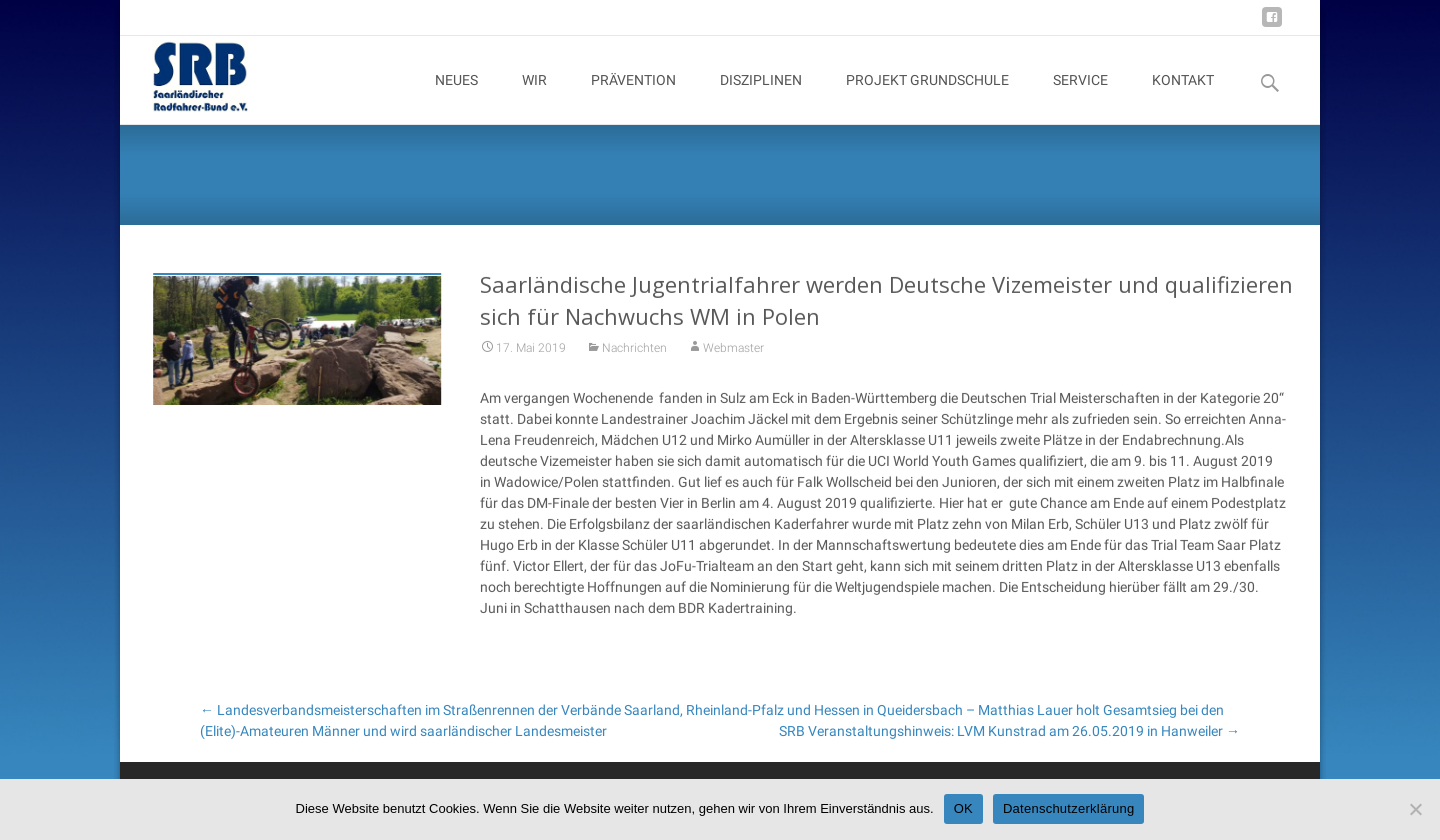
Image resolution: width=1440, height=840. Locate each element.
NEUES (456, 98)
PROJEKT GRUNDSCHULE (927, 98)
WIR (534, 98)
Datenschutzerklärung (1068, 808)
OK (963, 808)
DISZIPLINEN (761, 98)
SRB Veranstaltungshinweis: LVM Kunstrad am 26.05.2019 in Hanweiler (1009, 731)
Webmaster (733, 358)
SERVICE (1080, 98)
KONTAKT (1183, 98)
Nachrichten (634, 358)
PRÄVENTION (633, 98)
